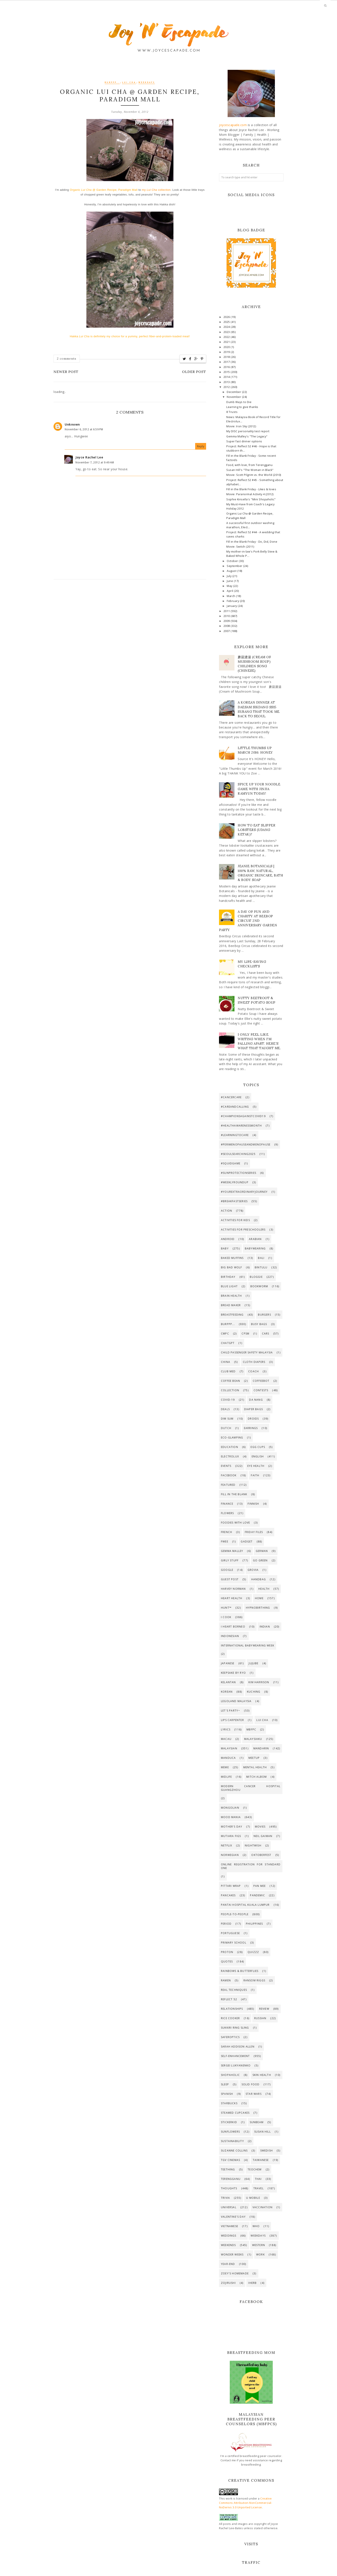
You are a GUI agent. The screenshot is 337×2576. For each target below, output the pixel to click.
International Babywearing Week (247, 1645)
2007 (227, 631)
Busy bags (259, 1324)
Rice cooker (230, 2018)
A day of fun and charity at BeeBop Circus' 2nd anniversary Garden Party (248, 921)
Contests (261, 1390)
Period (226, 1924)
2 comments (66, 358)
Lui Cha (129, 82)
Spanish (227, 2094)
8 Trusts (231, 412)
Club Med (228, 1371)
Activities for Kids (235, 1220)
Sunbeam (256, 2122)
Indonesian (230, 1636)
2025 (227, 322)
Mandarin (261, 1748)
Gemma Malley (232, 1551)
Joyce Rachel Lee (89, 457)
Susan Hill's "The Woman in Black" (250, 470)
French (226, 1532)
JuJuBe (253, 1663)
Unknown (72, 424)
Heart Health (231, 1598)
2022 (227, 337)
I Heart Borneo (233, 1626)
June (230, 581)
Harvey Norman (233, 1589)
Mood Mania (231, 1817)
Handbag (258, 1579)
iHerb (252, 2283)
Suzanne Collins (234, 2150)
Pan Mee (259, 1886)
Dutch (226, 1428)
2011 (227, 611)
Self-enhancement (235, 2056)
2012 (227, 387)
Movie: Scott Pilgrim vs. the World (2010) (253, 475)
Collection (230, 1390)
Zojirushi (228, 2283)
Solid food (251, 2084)
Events (226, 1466)
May (230, 586)
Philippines (254, 1924)
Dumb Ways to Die (238, 402)
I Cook (226, 1617)
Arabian (255, 1239)
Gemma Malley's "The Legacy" (247, 436)
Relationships (232, 2009)
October (233, 561)
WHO (256, 2226)
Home (259, 1598)
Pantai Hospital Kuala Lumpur (245, 1905)
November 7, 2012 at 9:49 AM (94, 462)
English (258, 1456)
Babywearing (255, 1248)
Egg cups (258, 1447)
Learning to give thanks (242, 407)
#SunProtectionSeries (238, 1173)
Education (229, 1447)
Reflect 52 (229, 1999)
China (225, 1362)
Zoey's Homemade (235, 2273)
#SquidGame (230, 1163)
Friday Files (254, 1532)
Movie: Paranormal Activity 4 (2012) (250, 494)
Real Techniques (234, 1990)
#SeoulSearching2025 (238, 1154)
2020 (227, 347)
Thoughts (229, 2188)
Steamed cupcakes (235, 2113)
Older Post (194, 372)
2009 (227, 621)
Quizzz (253, 1952)
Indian (265, 1626)
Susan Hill (262, 2131)
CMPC (225, 1333)
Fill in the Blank (234, 1494)
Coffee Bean (230, 1381)
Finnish (253, 1504)
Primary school (233, 1942)
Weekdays (146, 82)
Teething (228, 2169)
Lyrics (225, 1729)
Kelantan (228, 1682)
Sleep (225, 2084)
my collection (156, 189)
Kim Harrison (258, 1682)
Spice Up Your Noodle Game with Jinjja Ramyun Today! (259, 788)
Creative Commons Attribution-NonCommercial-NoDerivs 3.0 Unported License (245, 2503)
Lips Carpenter (232, 1720)
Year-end (228, 2264)
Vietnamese (229, 2226)
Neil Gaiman (263, 1836)
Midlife (226, 1777)
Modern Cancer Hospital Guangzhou (250, 1788)
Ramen (226, 1980)
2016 (227, 367)
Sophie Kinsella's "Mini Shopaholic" (251, 499)
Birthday (228, 1277)
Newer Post (66, 372)
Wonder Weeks (232, 2254)
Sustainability (232, 2141)
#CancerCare (231, 1097)
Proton (227, 1952)
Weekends (228, 2245)
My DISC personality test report (248, 431)
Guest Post (230, 1579)
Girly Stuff (230, 1560)
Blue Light (229, 1286)
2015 (227, 372)
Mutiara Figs (231, 1836)
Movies (260, 1826)
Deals (225, 1409)
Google (227, 1570)
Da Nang (256, 1400)
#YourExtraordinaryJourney (244, 1192)
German (262, 1551)
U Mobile (253, 2198)
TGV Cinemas (230, 2160)
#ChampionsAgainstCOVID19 (243, 1116)
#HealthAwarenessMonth (241, 1125)
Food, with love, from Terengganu (249, 465)
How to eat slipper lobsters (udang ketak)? (256, 829)
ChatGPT (227, 1343)
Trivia (225, 2198)
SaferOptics (230, 2037)
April (230, 591)
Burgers (264, 1314)
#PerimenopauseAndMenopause (245, 1144)
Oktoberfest (261, 1855)
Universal (228, 2207)
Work (260, 2254)
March (231, 596)
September (235, 566)
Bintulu (261, 1267)
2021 (227, 342)
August (232, 571)
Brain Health (231, 1296)
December (234, 392)
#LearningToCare (235, 1135)
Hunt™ (226, 1607)
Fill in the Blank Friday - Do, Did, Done (251, 542)
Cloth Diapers (254, 1362)
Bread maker (231, 1305)
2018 (227, 357)
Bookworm (259, 1286)
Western (258, 2245)
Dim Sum (227, 1418)
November (234, 397)
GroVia (253, 1570)
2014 (227, 377)
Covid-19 (228, 1400)
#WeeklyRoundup (234, 1182)
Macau (226, 1739)
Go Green (260, 1560)
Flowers (227, 1513)
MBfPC (251, 1729)
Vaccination (263, 2207)
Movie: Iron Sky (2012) (241, 426)
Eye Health (255, 1466)
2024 (227, 327)
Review (264, 2009)
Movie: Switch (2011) (240, 546)
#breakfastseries (234, 1201)
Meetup (254, 1758)
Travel (258, 2188)
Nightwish (253, 1845)
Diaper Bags (253, 1409)
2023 (227, 332)
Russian (260, 2018)
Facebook (229, 1475)
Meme (225, 1767)
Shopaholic (230, 2075)
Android (227, 1239)
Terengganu (230, 2179)
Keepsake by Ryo (233, 1673)
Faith (255, 1475)
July (229, 576)
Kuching (253, 1691)
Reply (200, 446)
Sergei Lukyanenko (236, 2065)
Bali (261, 1258)
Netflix (226, 1845)
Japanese (227, 1663)
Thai (258, 2179)
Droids (253, 1418)
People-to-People (234, 1914)
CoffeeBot (261, 1381)
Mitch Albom (256, 1777)
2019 (227, 352)
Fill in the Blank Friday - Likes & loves (251, 489)
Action (226, 1210)
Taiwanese (261, 2160)
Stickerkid (229, 2122)
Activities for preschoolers (243, 1229)
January (232, 606)
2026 (227, 317)
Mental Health (255, 1767)
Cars (265, 1333)
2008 (227, 626)
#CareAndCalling (235, 1107)
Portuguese (230, 1933)
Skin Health (262, 2075)
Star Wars (254, 2094)
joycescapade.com (233, 125)
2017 (227, 362)
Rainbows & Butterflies (239, 1971)
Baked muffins (232, 1258)
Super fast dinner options (244, 441)
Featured (228, 1485)
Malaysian (229, 1748)
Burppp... (112, 82)
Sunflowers (230, 2131)
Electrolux (230, 1456)
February (233, 601)
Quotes (227, 1961)
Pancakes (228, 1895)
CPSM (245, 1333)
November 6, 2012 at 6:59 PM (84, 429)
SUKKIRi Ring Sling (235, 2027)
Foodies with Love (235, 1522)
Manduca (228, 1758)
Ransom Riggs (254, 1980)
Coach (253, 1371)
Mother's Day (231, 1826)
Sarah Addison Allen (237, 2046)
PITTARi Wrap (231, 1886)
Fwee (224, 1541)
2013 (227, 382)
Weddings (228, 2235)
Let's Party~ (230, 1710)
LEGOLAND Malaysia (236, 1701)
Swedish (266, 2150)
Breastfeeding (232, 1314)
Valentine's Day (233, 2217)
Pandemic (257, 1895)
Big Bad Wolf (231, 1267)
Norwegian (230, 1855)
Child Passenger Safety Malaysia (247, 1352)
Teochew (255, 2169)
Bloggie (256, 1277)
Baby (225, 1248)
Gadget (247, 1541)
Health (264, 1589)
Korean (227, 1691)
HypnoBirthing (258, 1607)
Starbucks (229, 2103)
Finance (227, 1504)
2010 (227, 616)
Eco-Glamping (232, 1437)
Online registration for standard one (250, 1866)
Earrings (251, 1428)
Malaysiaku (253, 1739)
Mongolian (230, 1807)
